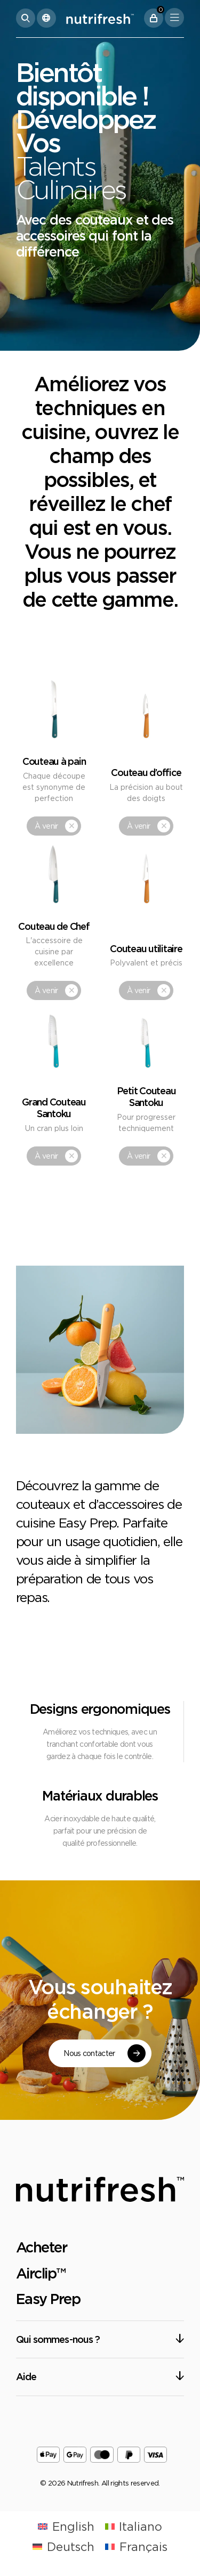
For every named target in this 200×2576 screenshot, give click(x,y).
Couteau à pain (54, 761)
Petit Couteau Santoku (146, 1096)
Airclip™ (41, 2273)
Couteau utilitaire (146, 948)
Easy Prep (48, 2299)
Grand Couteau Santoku (54, 1107)
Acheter (41, 2247)
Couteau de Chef (53, 926)
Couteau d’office (146, 772)
